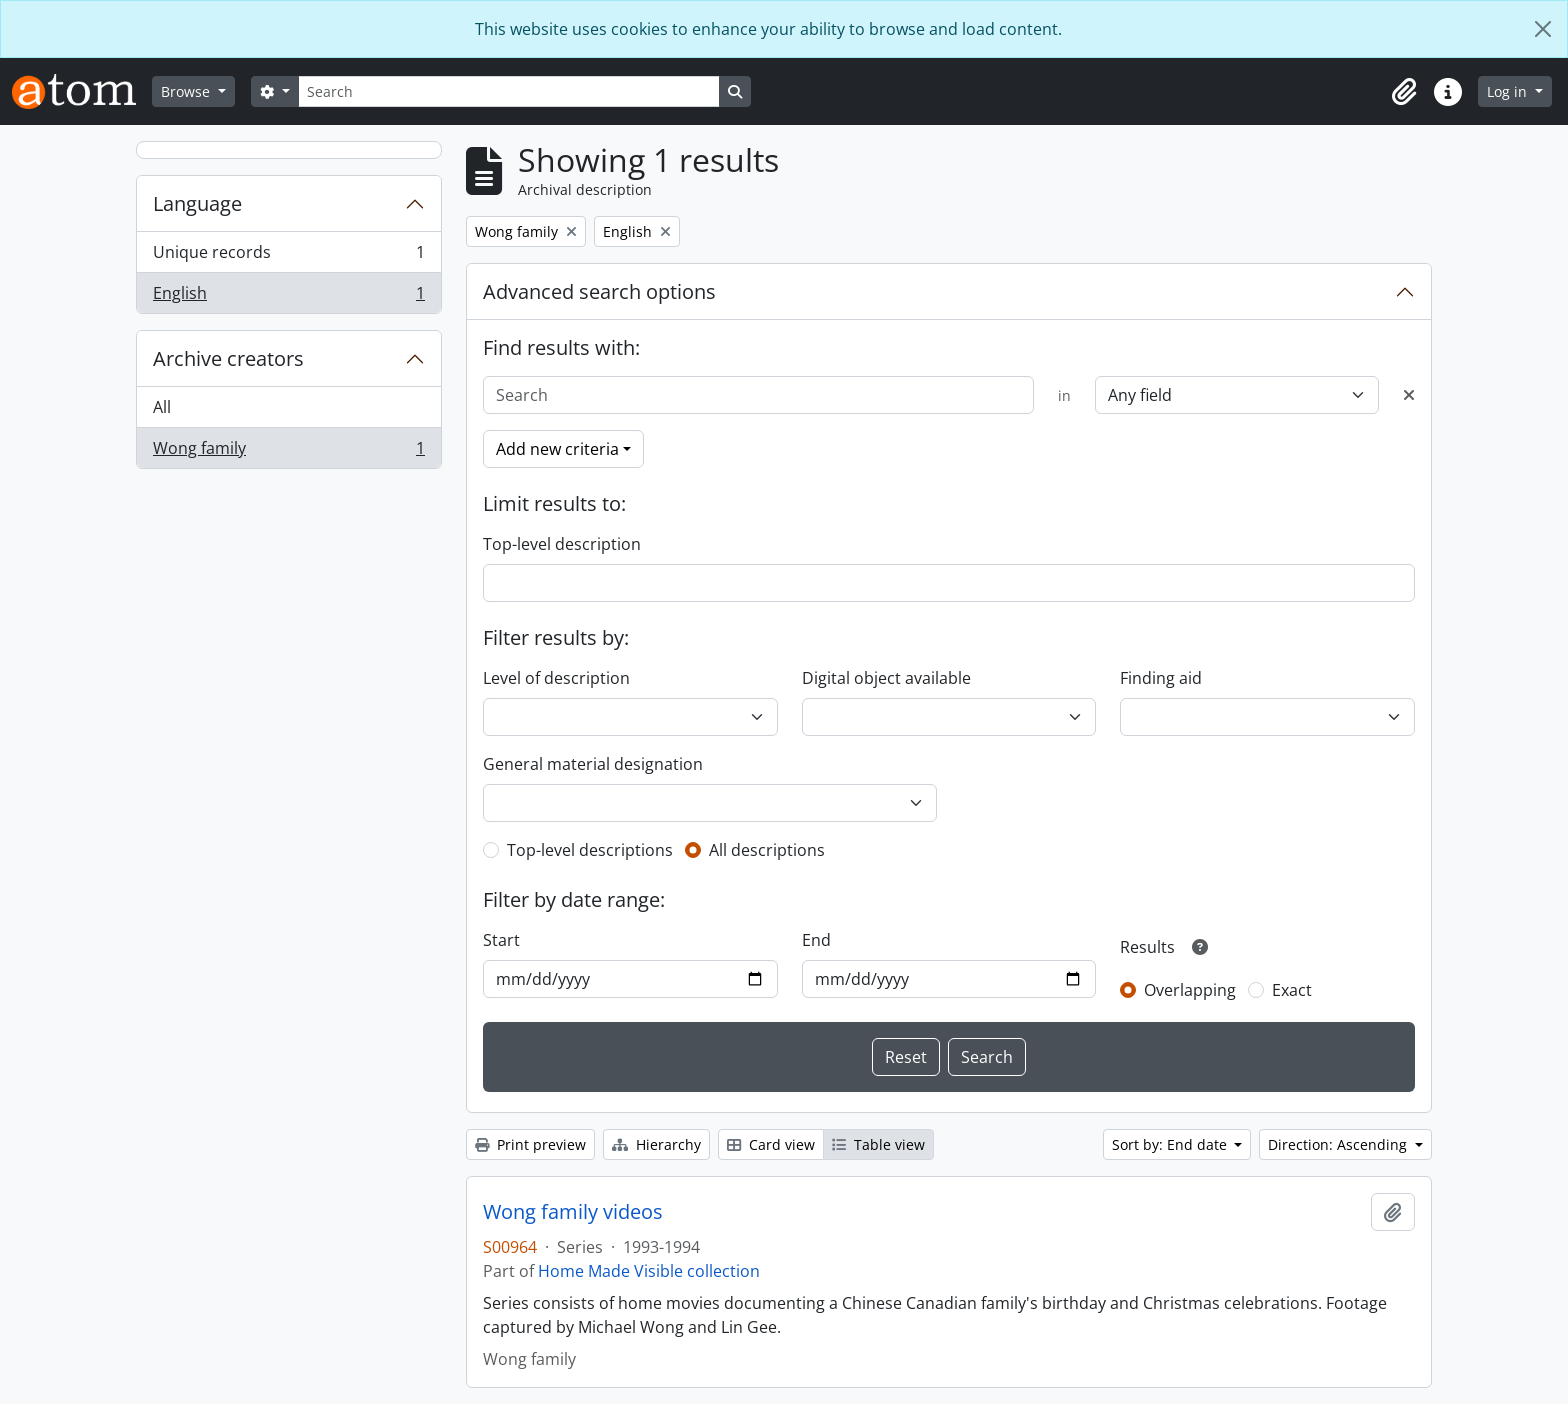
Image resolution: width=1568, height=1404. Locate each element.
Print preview (530, 1144)
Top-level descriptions (590, 850)
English (288, 297)
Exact (1292, 990)
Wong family (288, 452)
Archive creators (228, 358)
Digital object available (886, 678)
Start (501, 940)
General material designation (593, 764)
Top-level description (562, 544)
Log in (1509, 91)
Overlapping (1190, 990)
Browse (187, 91)
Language (197, 203)
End (816, 940)
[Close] (1543, 29)
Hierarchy (656, 1144)
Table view (878, 1144)
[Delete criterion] (1409, 395)
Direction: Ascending (1339, 1144)
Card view (771, 1144)
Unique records (288, 256)
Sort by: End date (1171, 1144)
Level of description (556, 678)
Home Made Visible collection (649, 1271)
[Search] (509, 91)
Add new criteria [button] (557, 449)
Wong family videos (573, 1212)
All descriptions (767, 850)
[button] (1404, 92)
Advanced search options (599, 291)
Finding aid (1161, 678)
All (162, 407)
